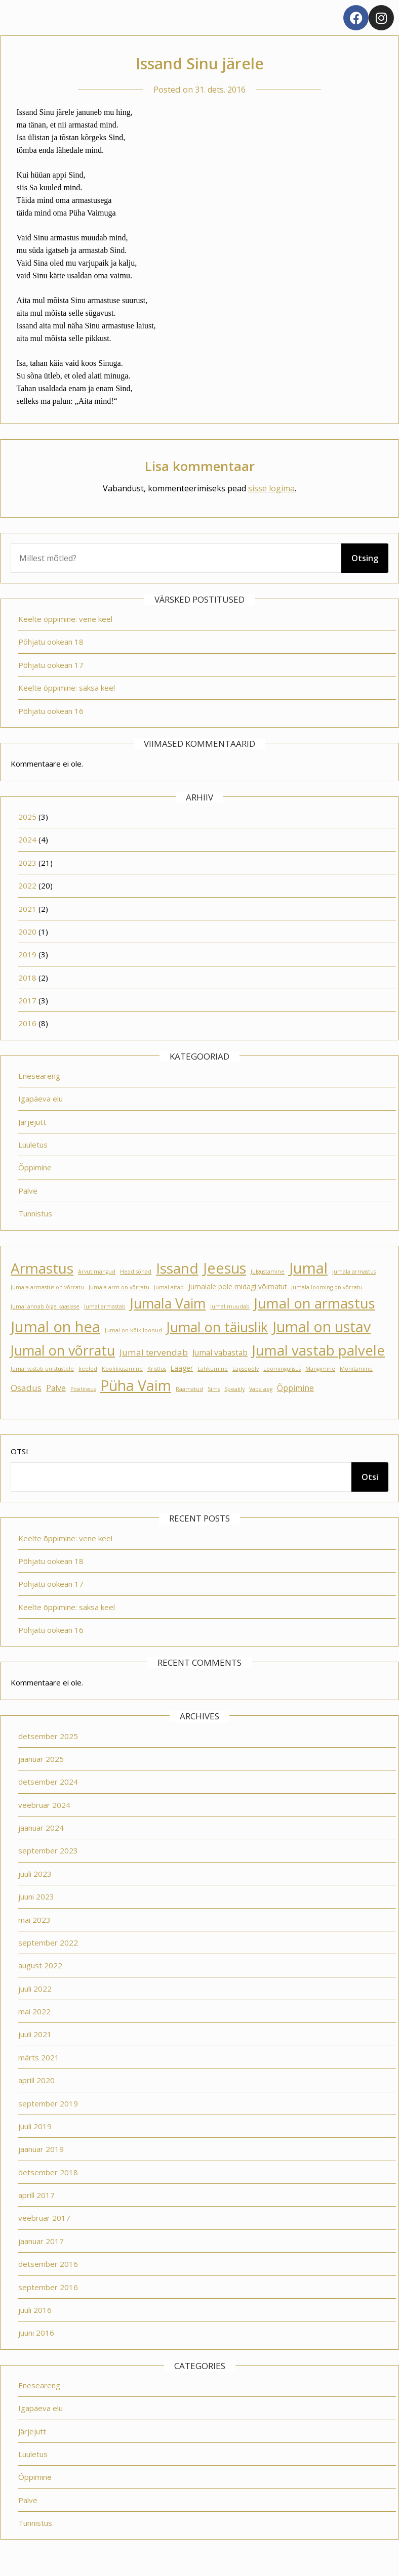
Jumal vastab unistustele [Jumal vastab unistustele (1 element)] (42, 1368)
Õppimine (35, 1167)
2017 (27, 1000)
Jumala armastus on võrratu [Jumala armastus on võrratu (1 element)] (47, 1287)
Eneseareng (39, 1076)
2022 (27, 885)
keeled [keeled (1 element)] (87, 1368)
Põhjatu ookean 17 (51, 665)
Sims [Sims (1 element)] (214, 1388)
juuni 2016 (36, 2333)
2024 (27, 839)
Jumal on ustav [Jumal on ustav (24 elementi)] (321, 1326)
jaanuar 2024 (41, 1828)
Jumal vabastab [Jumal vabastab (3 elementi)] (220, 1352)
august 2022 (40, 1965)
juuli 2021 (35, 2034)
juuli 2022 (35, 1988)
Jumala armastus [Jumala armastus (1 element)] (354, 1271)
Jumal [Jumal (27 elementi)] (308, 1268)
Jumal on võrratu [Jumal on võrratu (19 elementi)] (63, 1350)
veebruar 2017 (44, 2218)
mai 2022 (34, 2011)
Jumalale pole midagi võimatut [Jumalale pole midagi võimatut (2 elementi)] (237, 1286)
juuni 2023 (36, 1896)
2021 (27, 909)
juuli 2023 (35, 1874)
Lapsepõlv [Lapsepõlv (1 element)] (245, 1368)
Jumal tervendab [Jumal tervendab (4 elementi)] (153, 1352)
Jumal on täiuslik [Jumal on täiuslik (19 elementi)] (217, 1327)
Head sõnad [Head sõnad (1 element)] (135, 1271)
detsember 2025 (48, 1736)
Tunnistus (35, 1213)
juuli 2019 (35, 2126)
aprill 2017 (36, 2195)
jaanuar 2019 (41, 2149)
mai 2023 (34, 1920)
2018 (27, 978)
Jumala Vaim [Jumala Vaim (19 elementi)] (168, 1303)
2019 (27, 954)
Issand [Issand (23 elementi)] (177, 1268)
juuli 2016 (35, 2310)
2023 (27, 863)
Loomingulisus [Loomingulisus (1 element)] (282, 1368)
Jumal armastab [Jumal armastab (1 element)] (105, 1306)
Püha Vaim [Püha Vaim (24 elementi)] (135, 1385)
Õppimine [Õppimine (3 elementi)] (295, 1387)
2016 (27, 1023)
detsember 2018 (48, 2172)
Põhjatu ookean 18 (51, 642)
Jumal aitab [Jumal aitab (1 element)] (169, 1287)
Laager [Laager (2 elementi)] (182, 1368)
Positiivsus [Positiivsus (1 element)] (83, 1388)
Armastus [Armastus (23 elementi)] (42, 1268)
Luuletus (33, 1144)
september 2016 (48, 2287)
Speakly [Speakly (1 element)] (234, 1388)
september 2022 (48, 1942)
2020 (27, 931)
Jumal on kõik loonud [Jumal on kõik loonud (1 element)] (133, 1330)
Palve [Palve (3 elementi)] (56, 1387)
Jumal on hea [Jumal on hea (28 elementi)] (55, 1327)
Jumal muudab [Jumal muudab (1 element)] (230, 1306)
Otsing (364, 558)
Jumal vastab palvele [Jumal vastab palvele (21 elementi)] (318, 1350)
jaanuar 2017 (41, 2241)
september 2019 (48, 2103)
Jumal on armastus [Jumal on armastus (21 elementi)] (314, 1303)
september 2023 (48, 1850)
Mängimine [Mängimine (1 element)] (320, 1368)
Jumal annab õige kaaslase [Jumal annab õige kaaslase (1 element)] (45, 1306)
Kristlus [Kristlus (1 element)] (156, 1368)
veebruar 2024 (44, 1805)
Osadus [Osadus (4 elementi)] (26, 1387)
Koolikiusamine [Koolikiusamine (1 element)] (122, 1368)
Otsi (19, 1451)
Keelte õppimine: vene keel (65, 619)
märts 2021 (38, 2057)
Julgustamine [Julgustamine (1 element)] (268, 1271)
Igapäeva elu (40, 1098)
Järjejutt (32, 1122)
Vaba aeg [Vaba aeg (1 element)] (260, 1388)
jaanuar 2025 (41, 1759)
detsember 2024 (48, 1782)
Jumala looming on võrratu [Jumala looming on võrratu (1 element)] (327, 1287)
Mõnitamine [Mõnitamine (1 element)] (356, 1368)
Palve (27, 1191)
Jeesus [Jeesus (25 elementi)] (224, 1268)
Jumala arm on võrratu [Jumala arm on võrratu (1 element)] (119, 1287)
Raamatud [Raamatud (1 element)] (189, 1388)
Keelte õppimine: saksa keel (66, 688)
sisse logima (271, 488)
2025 (27, 817)
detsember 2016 (48, 2264)
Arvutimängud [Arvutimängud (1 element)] (96, 1271)
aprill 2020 (36, 2080)
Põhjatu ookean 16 (51, 711)
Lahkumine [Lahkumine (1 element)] (212, 1368)
